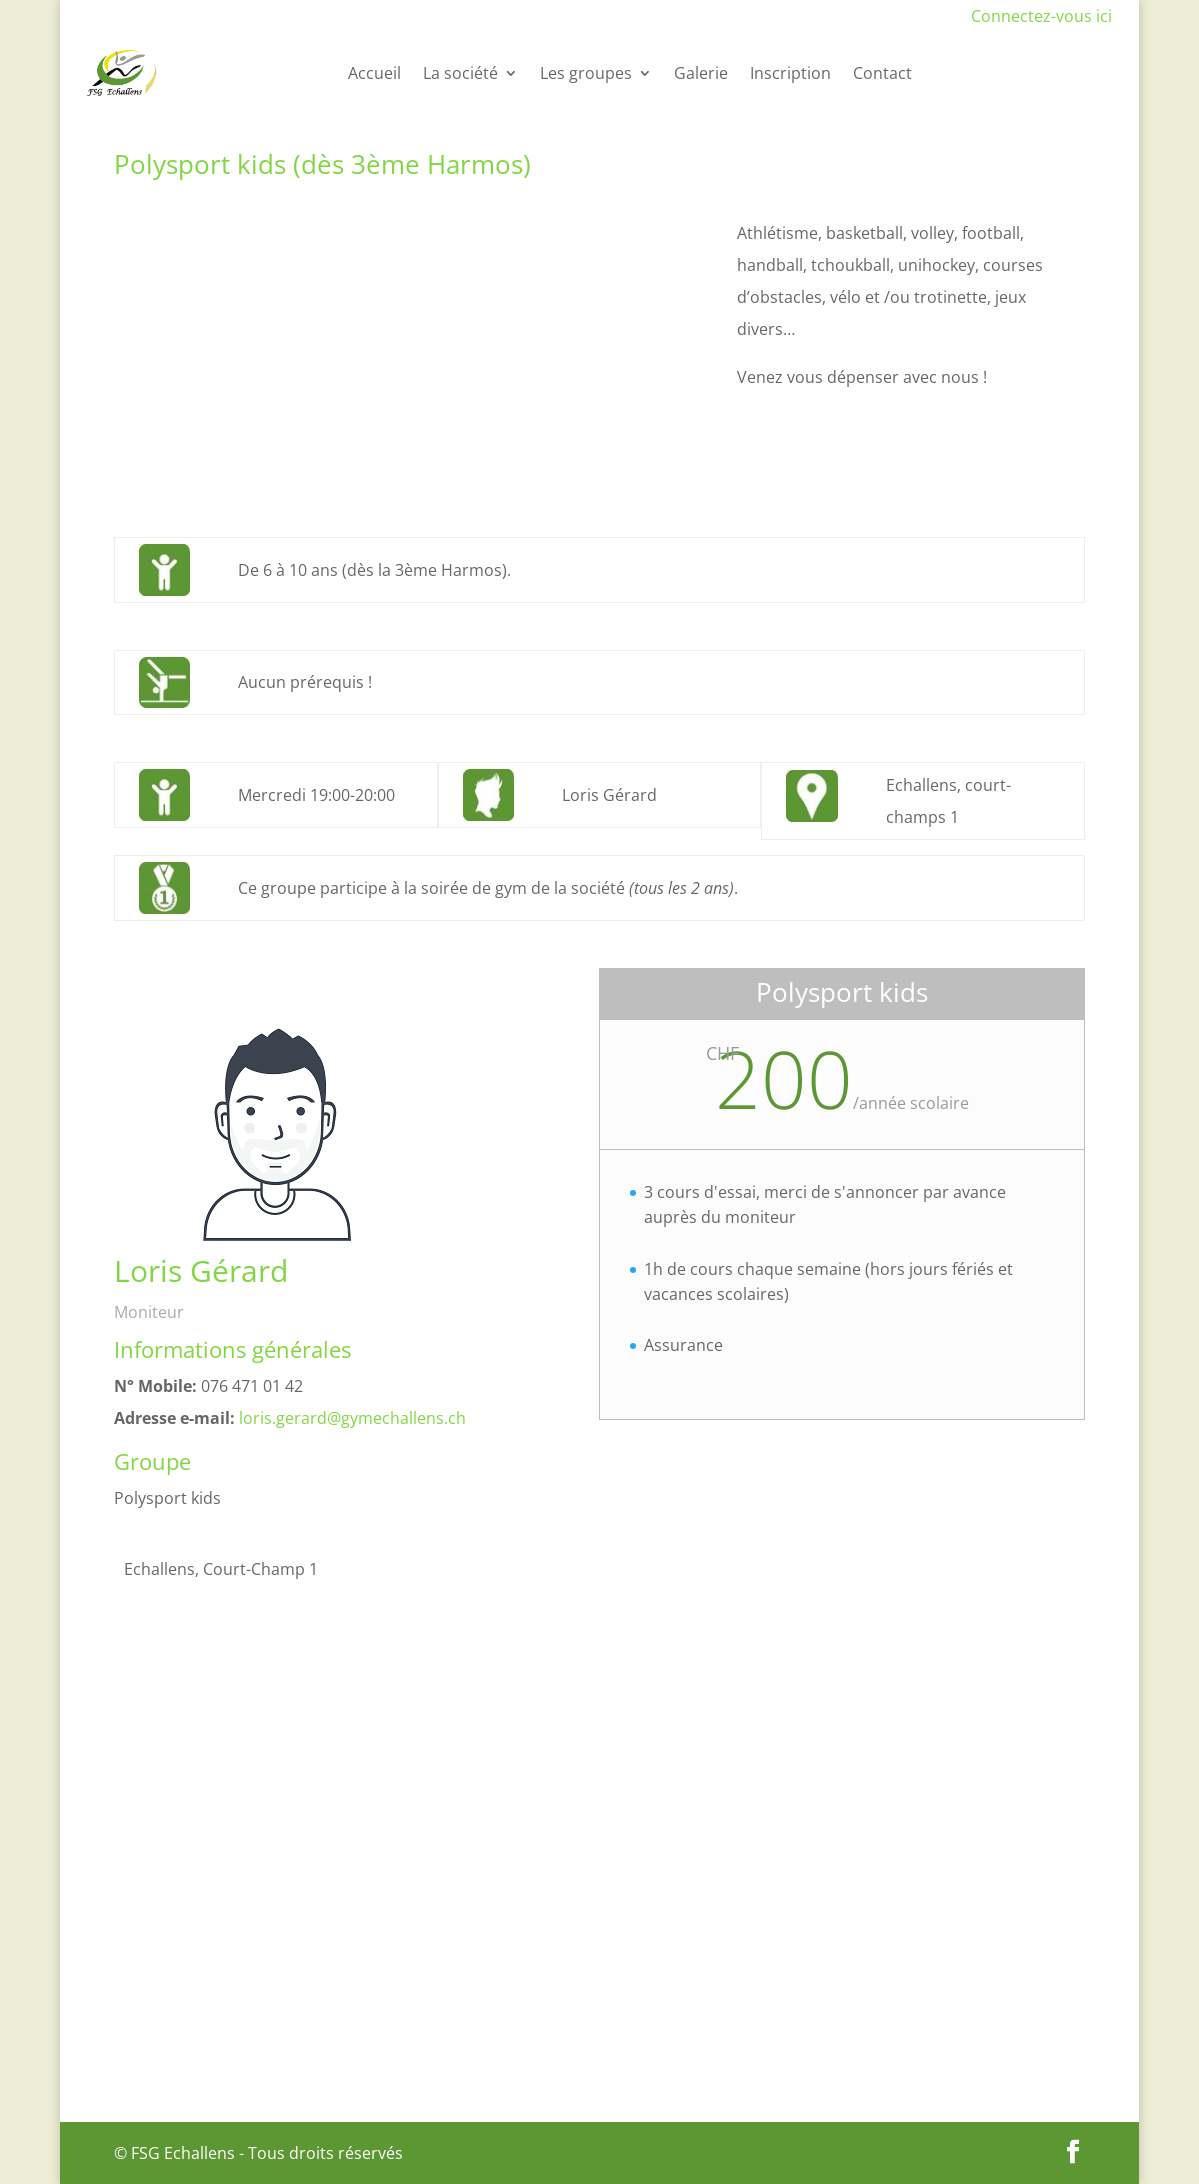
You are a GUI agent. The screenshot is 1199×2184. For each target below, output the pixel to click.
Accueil (374, 73)
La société (460, 73)
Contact (882, 73)
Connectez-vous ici (1041, 16)
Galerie (701, 73)
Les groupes (586, 73)
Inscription (790, 73)
